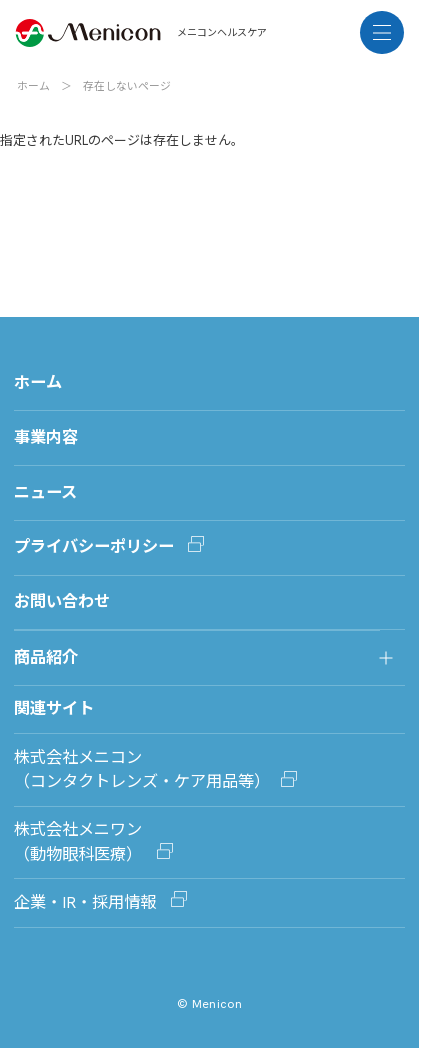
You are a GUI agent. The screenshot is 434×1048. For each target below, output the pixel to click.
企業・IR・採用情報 (87, 902)
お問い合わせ (62, 601)
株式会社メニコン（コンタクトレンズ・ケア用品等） (142, 769)
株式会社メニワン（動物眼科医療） (80, 841)
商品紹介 (46, 657)
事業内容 (46, 437)
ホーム (33, 86)
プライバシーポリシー (94, 546)
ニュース (45, 492)
